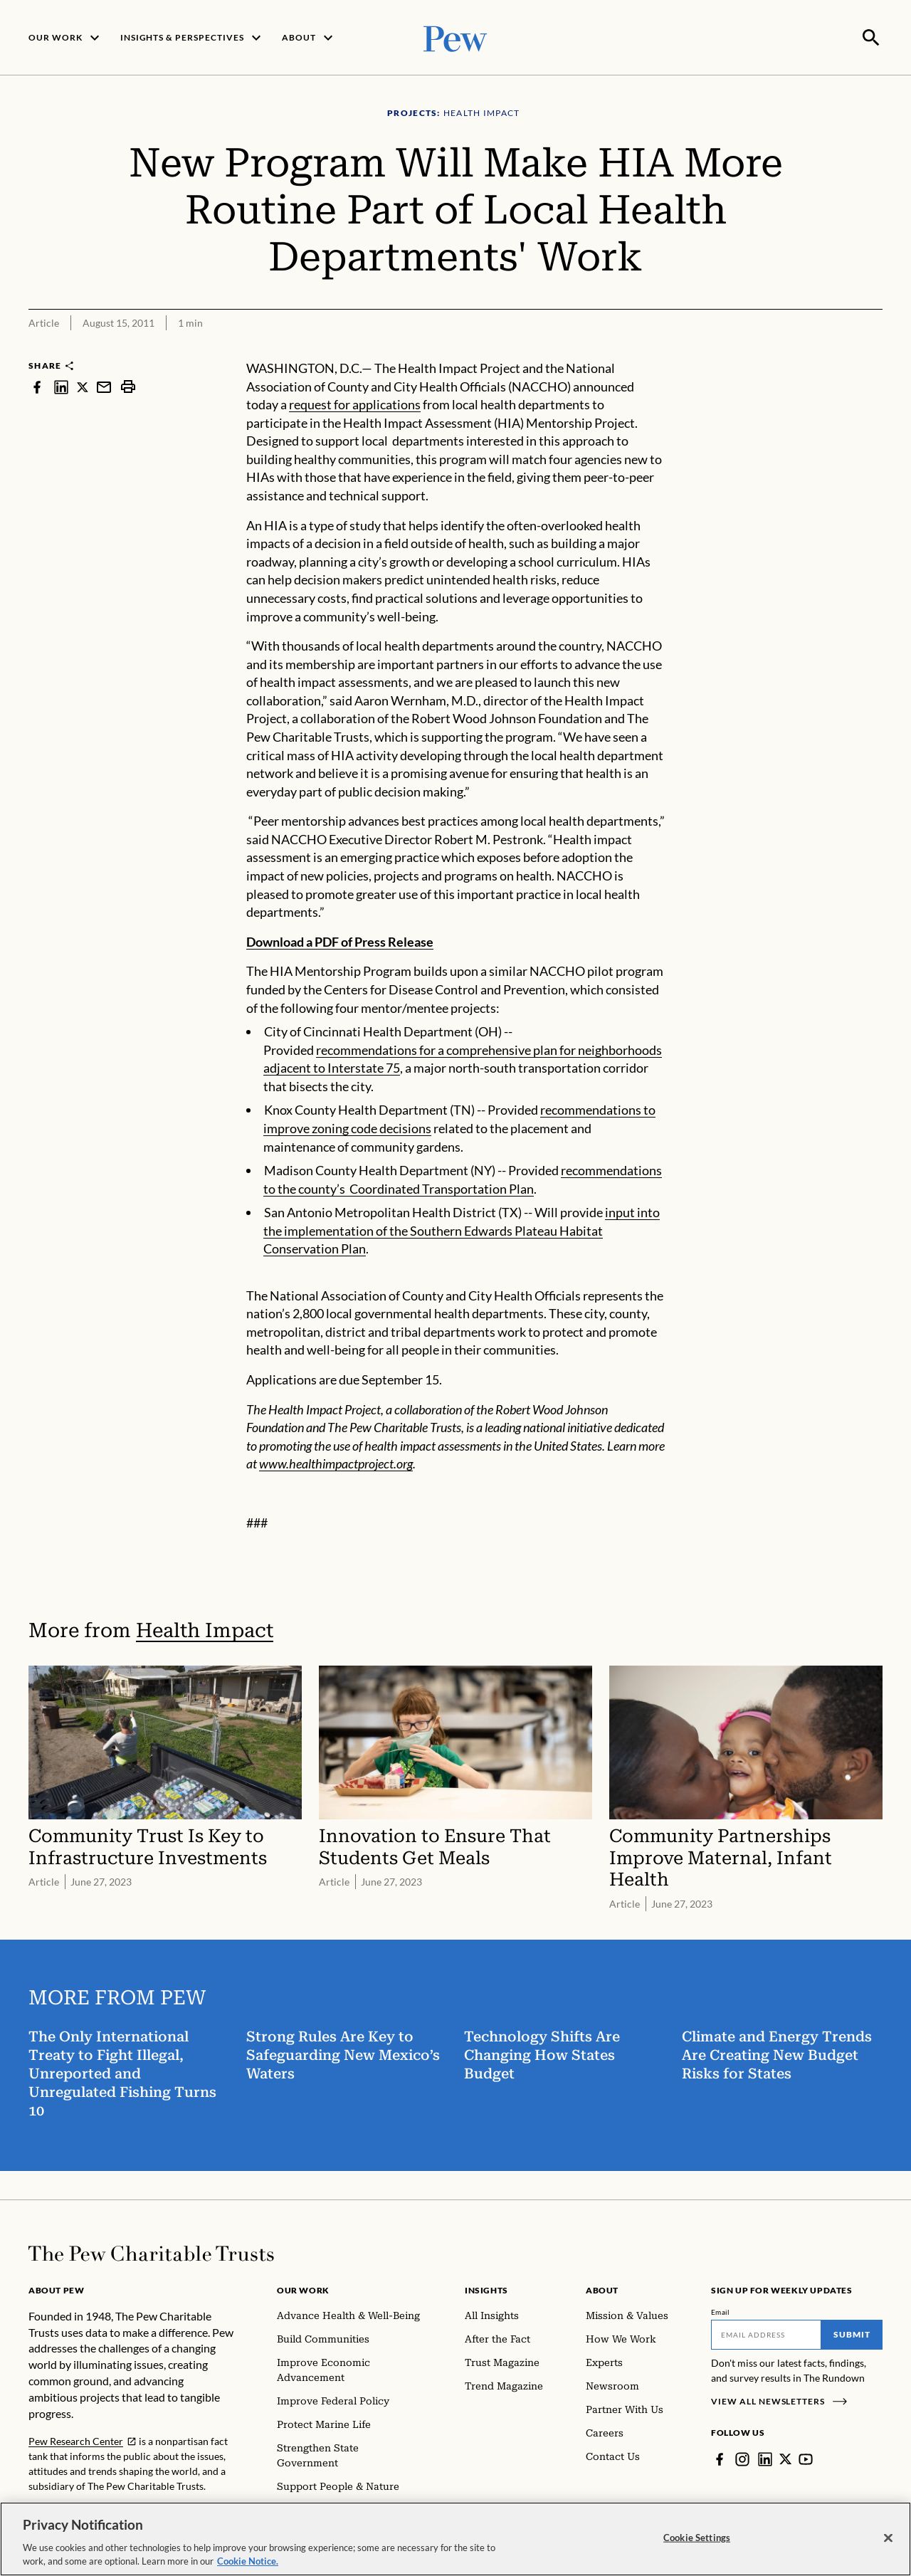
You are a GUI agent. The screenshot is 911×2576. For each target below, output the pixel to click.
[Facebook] (719, 2457)
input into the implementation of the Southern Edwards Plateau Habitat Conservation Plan (461, 1229)
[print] (128, 385)
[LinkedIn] (765, 2457)
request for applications (355, 403)
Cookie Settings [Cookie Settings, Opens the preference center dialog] (696, 2537)
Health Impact (204, 1629)
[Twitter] (785, 2457)
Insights (486, 2288)
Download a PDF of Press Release (339, 940)
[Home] (151, 2252)
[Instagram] (742, 2457)
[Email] (766, 2333)
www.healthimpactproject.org (336, 1462)
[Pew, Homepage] (455, 36)
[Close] (888, 2538)
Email (720, 2310)
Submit (851, 2333)
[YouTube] (806, 2457)
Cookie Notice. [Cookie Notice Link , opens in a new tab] (247, 2561)
